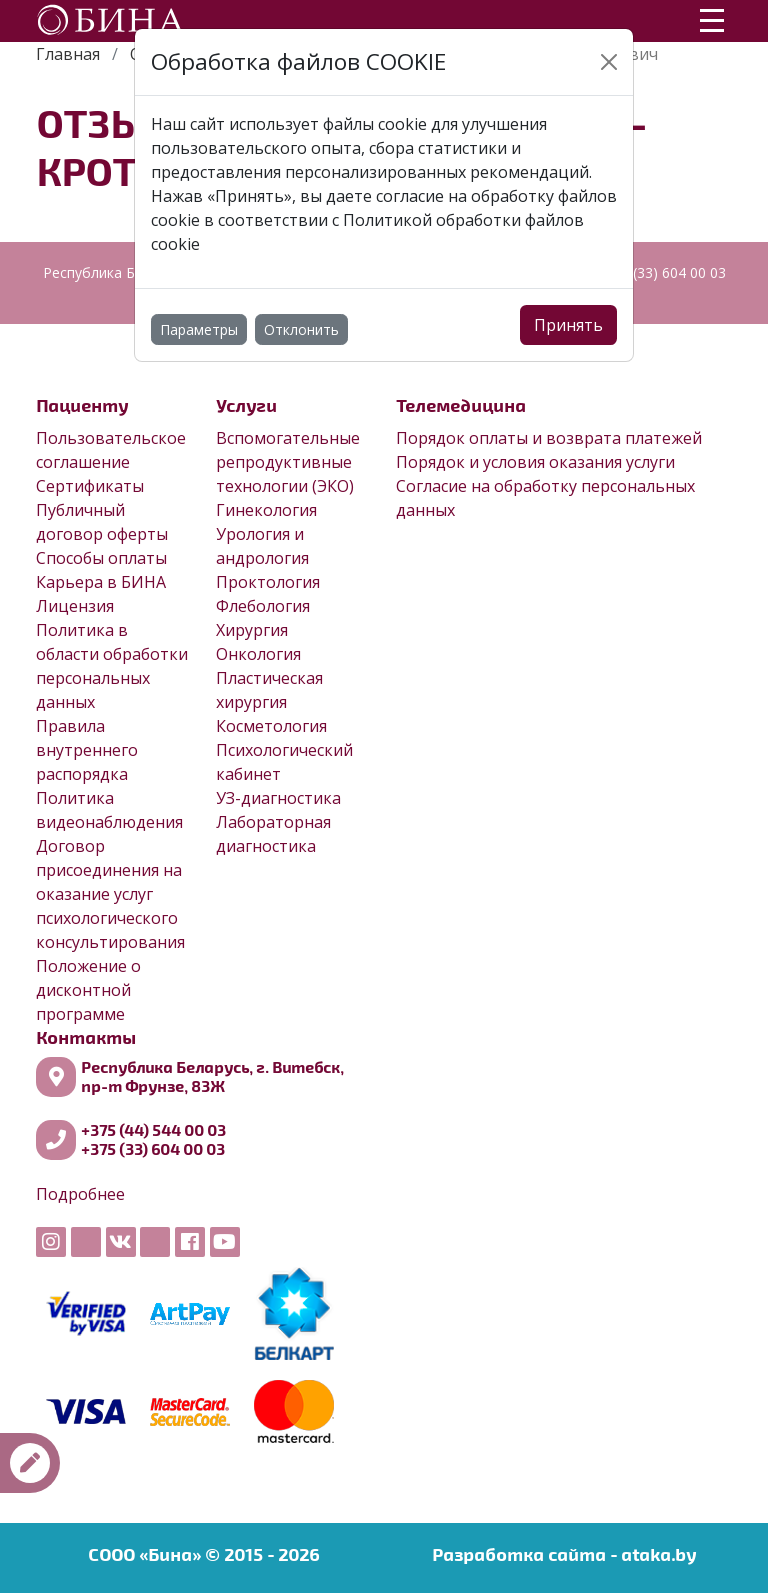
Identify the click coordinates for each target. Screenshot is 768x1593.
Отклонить (301, 329)
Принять (568, 325)
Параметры (199, 329)
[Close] (609, 62)
